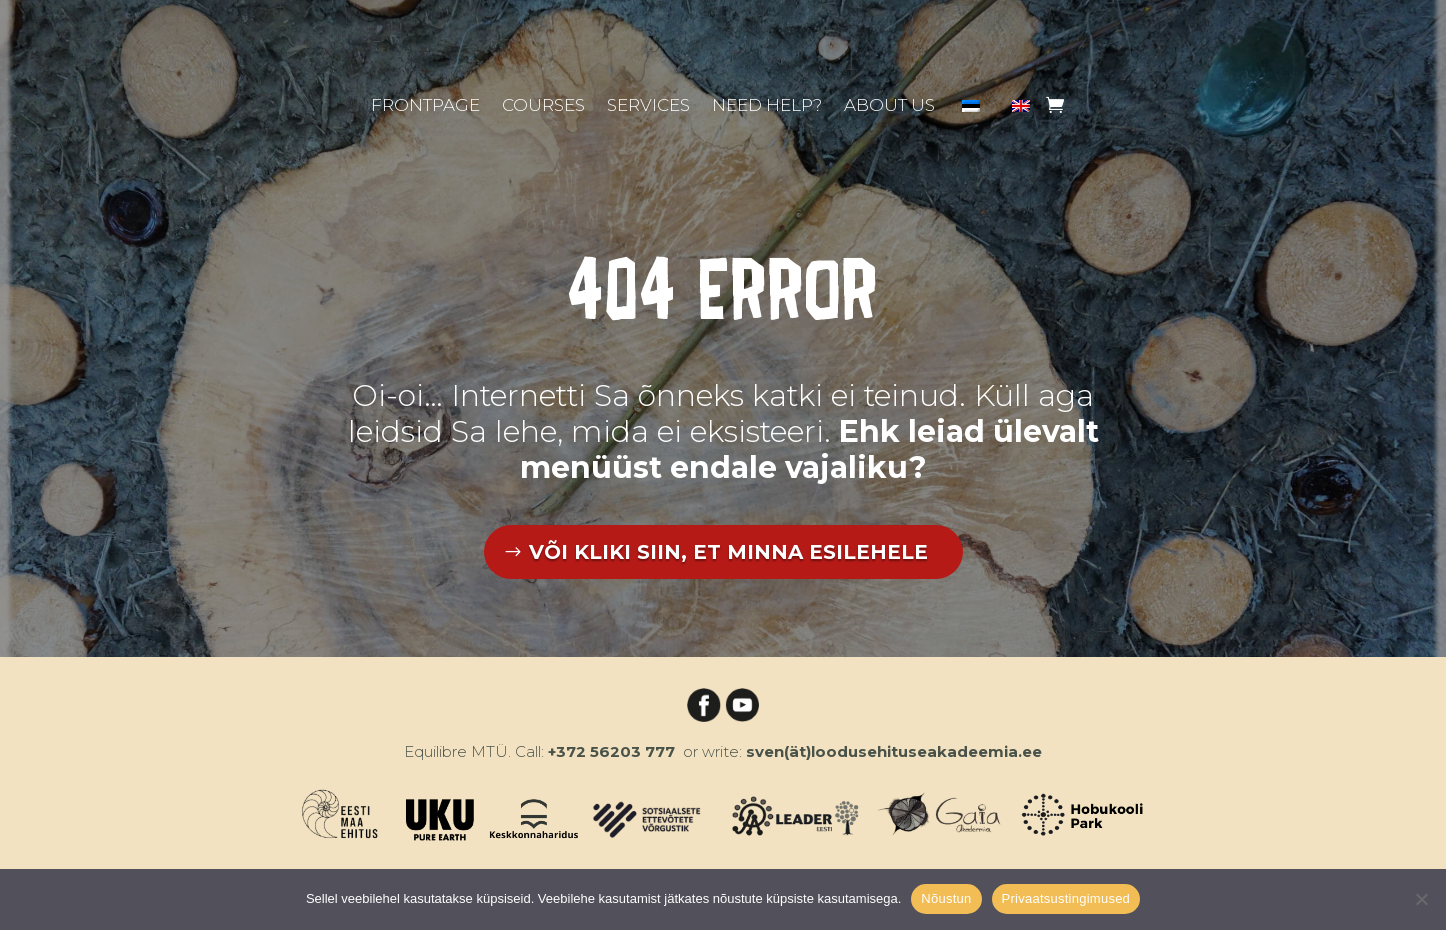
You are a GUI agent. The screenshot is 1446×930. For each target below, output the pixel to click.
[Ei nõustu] (1421, 899)
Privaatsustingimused (1066, 898)
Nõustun (946, 898)
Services (648, 106)
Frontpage (425, 106)
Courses (543, 106)
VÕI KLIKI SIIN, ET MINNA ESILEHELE (728, 552)
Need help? (767, 106)
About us (889, 106)
